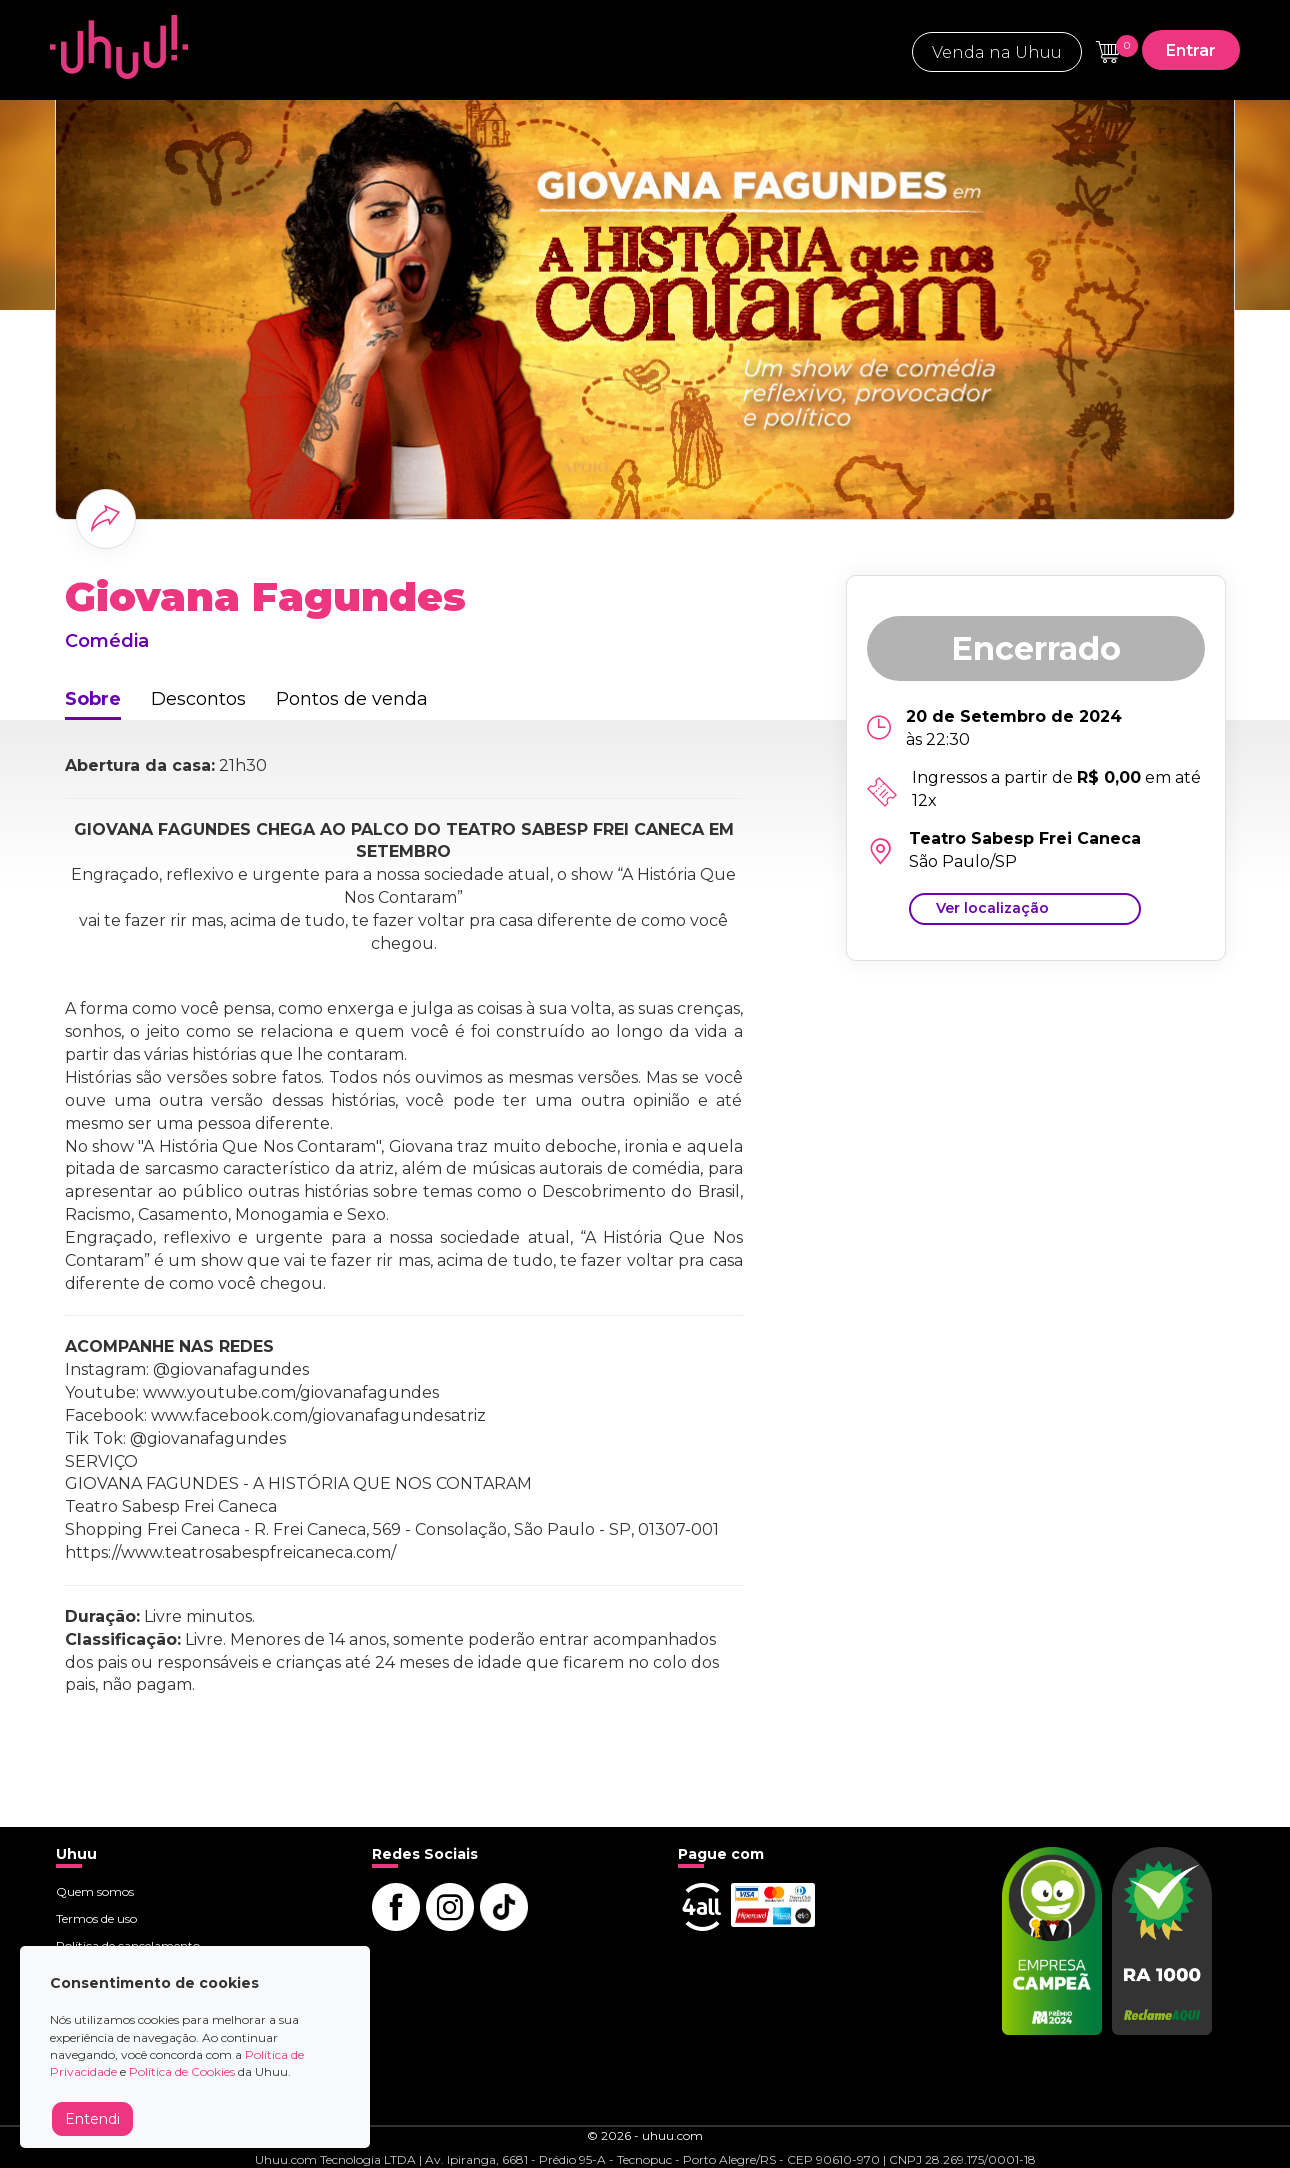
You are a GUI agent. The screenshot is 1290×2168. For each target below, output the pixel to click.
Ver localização (992, 908)
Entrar (1191, 50)
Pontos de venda (352, 699)
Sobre (93, 699)
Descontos (198, 699)
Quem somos (95, 1891)
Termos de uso (96, 1918)
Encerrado (1036, 648)
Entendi (92, 2119)
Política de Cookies (182, 2071)
